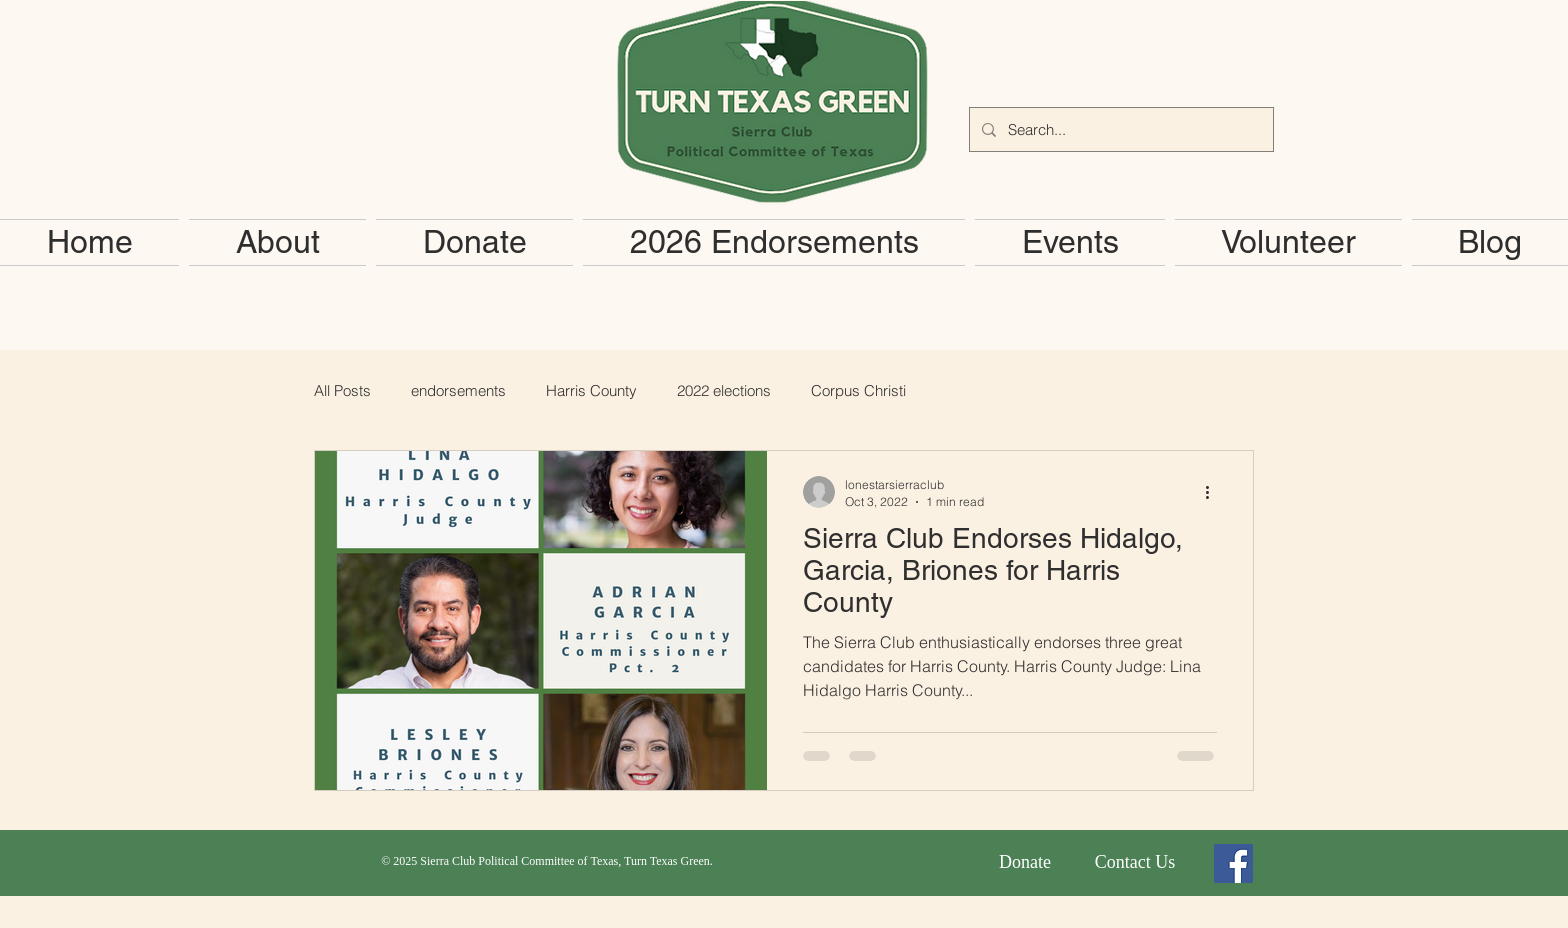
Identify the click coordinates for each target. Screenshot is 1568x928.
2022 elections (724, 390)
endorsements (458, 390)
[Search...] (1119, 129)
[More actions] (1214, 492)
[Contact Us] (1135, 863)
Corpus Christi (858, 390)
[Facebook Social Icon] (1233, 863)
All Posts (342, 390)
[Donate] (1025, 863)
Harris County (591, 390)
